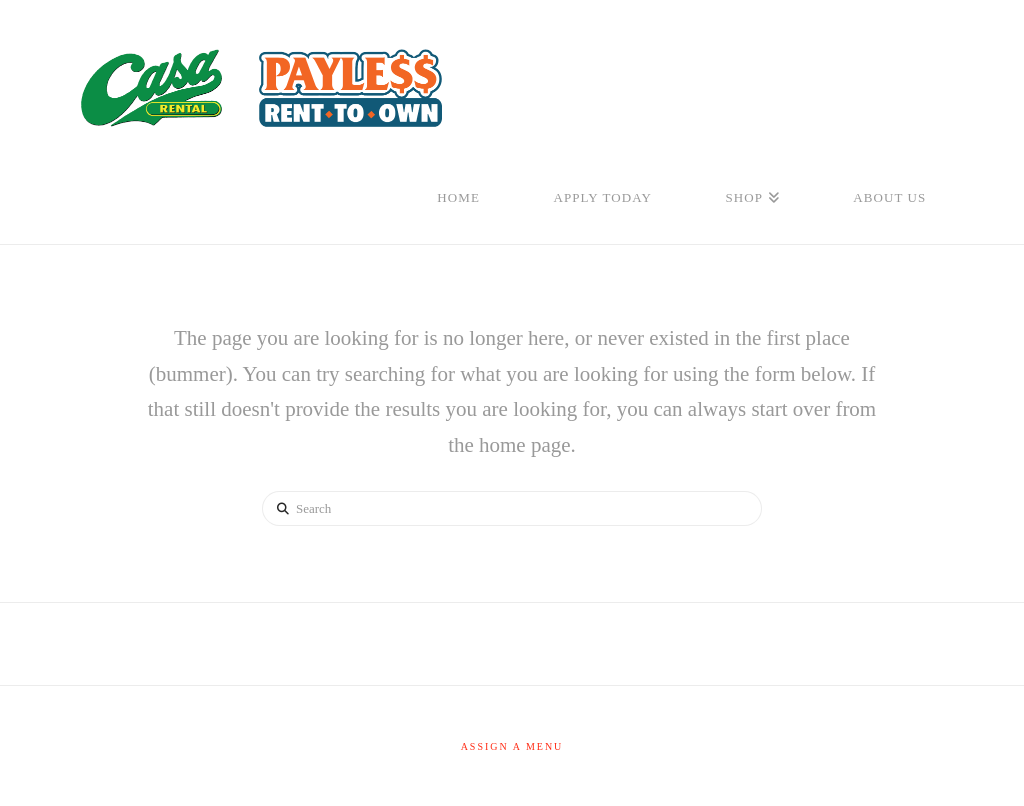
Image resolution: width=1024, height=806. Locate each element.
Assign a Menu (512, 746)
